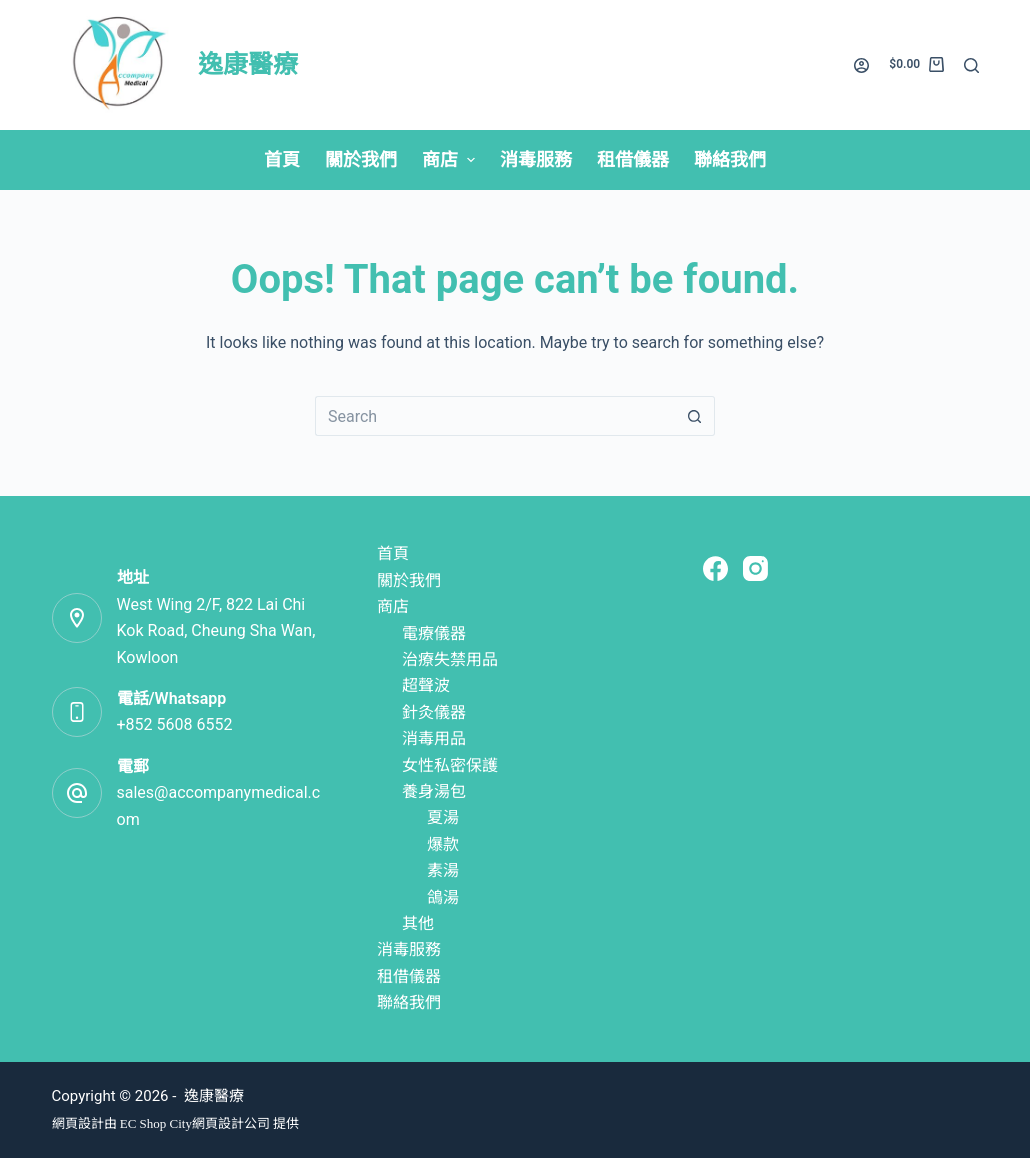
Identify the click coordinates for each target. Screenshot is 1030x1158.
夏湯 (443, 817)
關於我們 (409, 580)
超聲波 (426, 685)
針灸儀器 (434, 712)
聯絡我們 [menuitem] (730, 159)
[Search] (971, 65)
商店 (393, 606)
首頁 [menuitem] (282, 159)
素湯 (443, 870)
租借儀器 (409, 976)
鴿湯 (443, 897)
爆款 (443, 844)
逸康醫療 (248, 64)
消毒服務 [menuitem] (536, 159)
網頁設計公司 (231, 1123)
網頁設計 (78, 1123)
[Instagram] (755, 568)
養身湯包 (434, 791)
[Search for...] (495, 416)
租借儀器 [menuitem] (633, 159)
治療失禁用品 (450, 659)
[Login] (861, 65)
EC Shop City (156, 1123)
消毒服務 (409, 949)
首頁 (393, 553)
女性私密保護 (450, 765)
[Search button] (695, 416)
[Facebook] (715, 568)
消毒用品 (434, 738)
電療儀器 (434, 633)
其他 (418, 923)
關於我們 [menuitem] (361, 159)
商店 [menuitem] (451, 159)
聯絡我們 (409, 1002)
